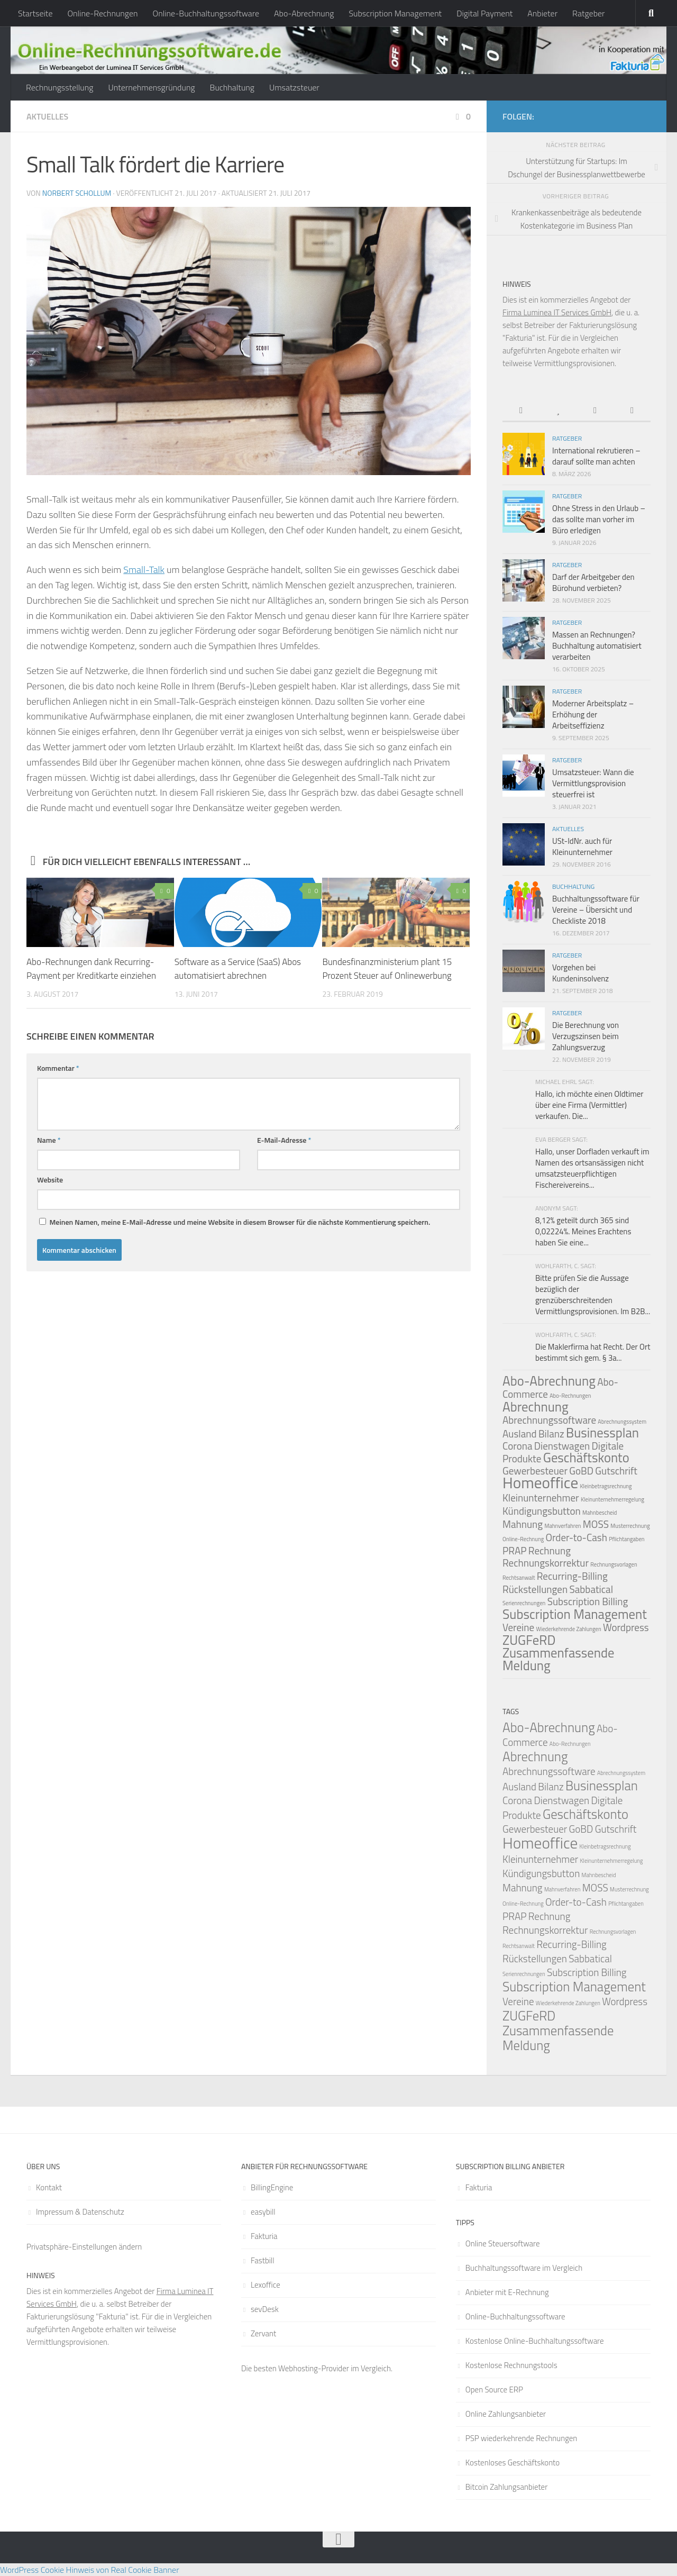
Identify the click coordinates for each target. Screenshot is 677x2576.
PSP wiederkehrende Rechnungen (521, 2438)
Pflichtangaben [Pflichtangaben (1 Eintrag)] (626, 1539)
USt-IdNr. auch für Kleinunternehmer (582, 846)
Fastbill (263, 2260)
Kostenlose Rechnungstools (511, 2365)
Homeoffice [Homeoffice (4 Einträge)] (540, 1482)
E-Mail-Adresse (284, 1139)
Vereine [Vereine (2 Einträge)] (518, 1627)
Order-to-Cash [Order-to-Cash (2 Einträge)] (576, 1537)
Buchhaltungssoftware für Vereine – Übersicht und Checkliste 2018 (595, 910)
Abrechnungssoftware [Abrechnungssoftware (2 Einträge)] (549, 1419)
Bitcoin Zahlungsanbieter (506, 2487)
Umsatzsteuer (294, 87)
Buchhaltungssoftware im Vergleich (523, 2268)
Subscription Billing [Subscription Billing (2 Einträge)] (587, 1601)
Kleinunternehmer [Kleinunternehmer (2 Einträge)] (540, 1497)
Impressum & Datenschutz (80, 2212)
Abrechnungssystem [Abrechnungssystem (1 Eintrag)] (622, 1421)
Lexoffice (265, 2285)
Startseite (35, 13)
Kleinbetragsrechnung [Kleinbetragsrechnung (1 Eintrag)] (606, 1486)
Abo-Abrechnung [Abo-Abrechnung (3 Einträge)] (549, 1381)
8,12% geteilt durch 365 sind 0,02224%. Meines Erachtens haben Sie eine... (583, 1231)
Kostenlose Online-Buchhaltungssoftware (534, 2341)
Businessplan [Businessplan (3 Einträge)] (602, 1433)
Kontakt (49, 2187)
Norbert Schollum (77, 192)
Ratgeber (588, 13)
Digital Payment (484, 13)
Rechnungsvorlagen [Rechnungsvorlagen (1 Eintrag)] (613, 1564)
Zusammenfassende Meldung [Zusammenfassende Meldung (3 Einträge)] (558, 1659)
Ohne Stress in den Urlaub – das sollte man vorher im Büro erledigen (598, 519)
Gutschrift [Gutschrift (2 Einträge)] (616, 1470)
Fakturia (264, 2236)
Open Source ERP (494, 2389)
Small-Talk (143, 569)
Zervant (263, 2333)
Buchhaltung (232, 87)
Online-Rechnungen (102, 13)
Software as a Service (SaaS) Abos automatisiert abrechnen (238, 968)
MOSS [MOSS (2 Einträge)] (596, 1524)
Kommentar (58, 1067)
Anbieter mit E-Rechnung (507, 2292)
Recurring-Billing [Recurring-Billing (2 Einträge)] (572, 1575)
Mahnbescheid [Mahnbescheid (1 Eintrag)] (599, 1512)
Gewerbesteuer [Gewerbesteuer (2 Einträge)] (534, 1828)
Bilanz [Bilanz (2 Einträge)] (551, 1433)
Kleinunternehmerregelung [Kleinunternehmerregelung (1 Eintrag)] (612, 1499)
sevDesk (265, 2309)
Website (50, 1179)
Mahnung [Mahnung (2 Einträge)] (522, 1524)
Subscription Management (395, 13)
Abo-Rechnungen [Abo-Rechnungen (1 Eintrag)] (570, 1395)
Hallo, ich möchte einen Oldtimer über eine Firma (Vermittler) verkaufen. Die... (589, 1105)
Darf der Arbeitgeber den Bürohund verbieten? (593, 582)
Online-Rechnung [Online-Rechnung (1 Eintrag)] (523, 1539)
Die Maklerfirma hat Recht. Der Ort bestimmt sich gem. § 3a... (592, 1352)
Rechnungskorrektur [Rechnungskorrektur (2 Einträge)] (545, 1562)
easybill (263, 2212)
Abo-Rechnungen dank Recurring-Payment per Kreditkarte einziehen (91, 968)
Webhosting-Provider (313, 2368)
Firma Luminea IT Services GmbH (556, 312)
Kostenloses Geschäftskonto (512, 2462)
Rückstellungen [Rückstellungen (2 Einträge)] (535, 1589)
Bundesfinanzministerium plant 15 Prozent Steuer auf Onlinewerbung (387, 968)
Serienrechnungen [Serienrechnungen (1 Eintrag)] (523, 1603)
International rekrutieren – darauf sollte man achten (596, 456)
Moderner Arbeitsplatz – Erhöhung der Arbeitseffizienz (593, 714)
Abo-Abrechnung (304, 13)
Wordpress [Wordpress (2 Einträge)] (626, 1627)
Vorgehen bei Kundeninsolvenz (580, 973)
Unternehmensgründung (151, 87)
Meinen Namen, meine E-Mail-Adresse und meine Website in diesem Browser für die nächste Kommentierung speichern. (240, 1221)
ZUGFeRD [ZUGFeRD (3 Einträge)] (528, 1640)
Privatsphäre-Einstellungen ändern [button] (84, 2247)
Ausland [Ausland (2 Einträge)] (519, 1433)
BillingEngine (272, 2187)
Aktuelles (47, 116)
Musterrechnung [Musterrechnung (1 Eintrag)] (629, 1526)
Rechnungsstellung (59, 87)
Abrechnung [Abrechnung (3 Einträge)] (535, 1407)
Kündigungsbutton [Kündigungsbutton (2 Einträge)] (541, 1510)
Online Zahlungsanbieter (505, 2414)
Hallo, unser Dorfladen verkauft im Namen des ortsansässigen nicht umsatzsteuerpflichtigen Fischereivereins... (592, 1168)
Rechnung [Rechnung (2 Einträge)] (549, 1550)
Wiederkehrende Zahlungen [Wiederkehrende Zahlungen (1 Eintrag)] (568, 1629)
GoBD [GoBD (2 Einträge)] (581, 1470)
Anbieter (542, 13)
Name (49, 1139)
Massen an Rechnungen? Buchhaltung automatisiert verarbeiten (597, 646)
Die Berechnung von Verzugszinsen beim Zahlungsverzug (585, 1036)
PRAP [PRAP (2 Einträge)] (514, 1550)
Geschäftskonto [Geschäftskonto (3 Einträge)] (586, 1458)
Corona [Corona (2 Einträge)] (517, 1445)
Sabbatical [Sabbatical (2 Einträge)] (591, 1589)
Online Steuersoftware (502, 2243)
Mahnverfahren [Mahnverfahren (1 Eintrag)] (562, 1526)
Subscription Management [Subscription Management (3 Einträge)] (574, 1614)
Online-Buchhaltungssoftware (206, 13)
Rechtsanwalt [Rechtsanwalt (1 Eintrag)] (518, 1577)
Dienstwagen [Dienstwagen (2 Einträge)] (562, 1445)
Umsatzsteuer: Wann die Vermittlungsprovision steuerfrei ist (593, 783)
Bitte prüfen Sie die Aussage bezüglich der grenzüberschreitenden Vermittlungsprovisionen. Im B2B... (592, 1294)
